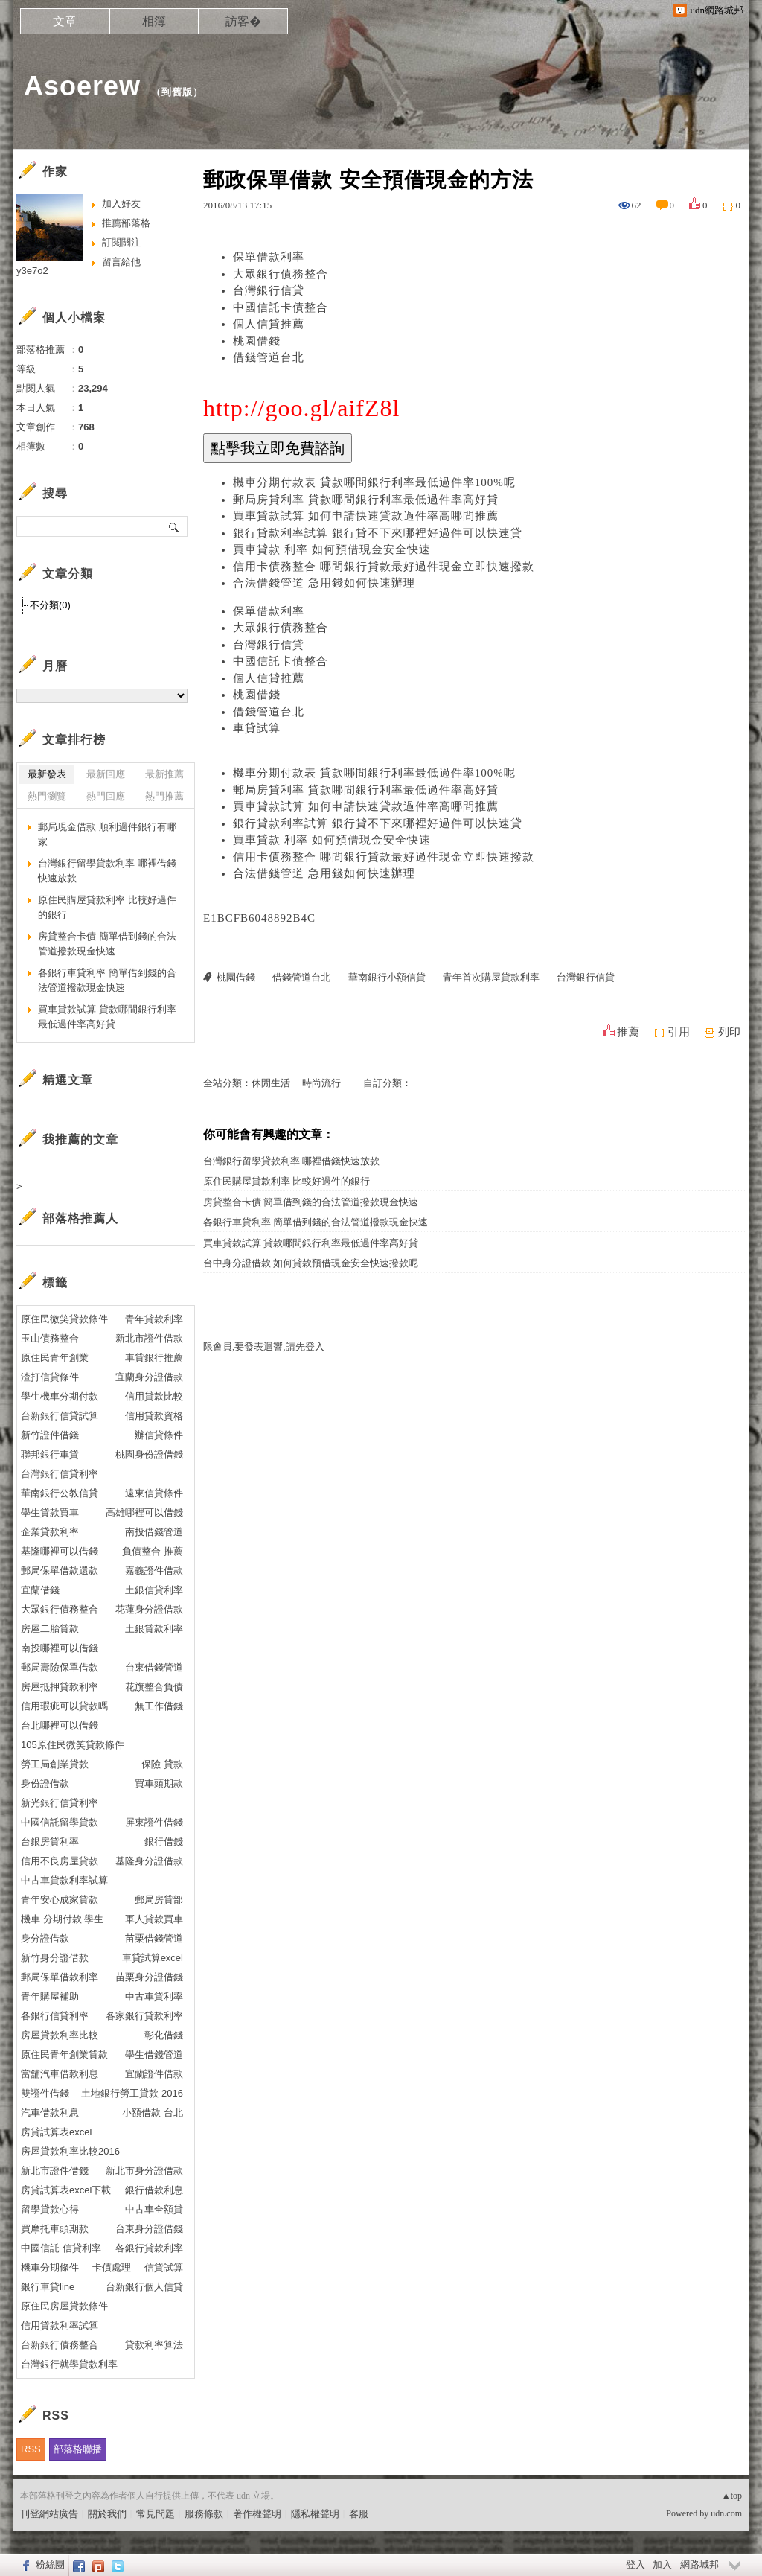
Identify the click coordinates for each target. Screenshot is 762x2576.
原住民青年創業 (55, 1357)
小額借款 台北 (152, 2112)
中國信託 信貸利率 (61, 2248)
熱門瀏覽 (47, 796)
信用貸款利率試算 (59, 2325)
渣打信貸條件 (50, 1377)
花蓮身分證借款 (149, 1609)
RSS (31, 2449)
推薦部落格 (126, 223)
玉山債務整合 (50, 1338)
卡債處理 (111, 2267)
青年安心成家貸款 (59, 1899)
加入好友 (121, 203)
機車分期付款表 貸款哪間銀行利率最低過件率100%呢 (374, 482)
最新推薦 (164, 774)
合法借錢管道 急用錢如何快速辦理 (324, 583)
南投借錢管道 (154, 1531)
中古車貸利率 (154, 1996)
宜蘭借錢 (40, 1589)
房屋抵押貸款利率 (59, 1686)
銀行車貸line (47, 2286)
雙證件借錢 (45, 2093)
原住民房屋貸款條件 (64, 2306)
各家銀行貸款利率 (144, 2015)
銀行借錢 (163, 1841)
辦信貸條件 (159, 1435)
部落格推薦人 (80, 1218)
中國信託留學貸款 (59, 1822)
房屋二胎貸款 (50, 1628)
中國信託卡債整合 (280, 307)
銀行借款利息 (154, 2190)
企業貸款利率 (50, 1531)
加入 (662, 2564)
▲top (732, 2495)
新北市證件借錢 (55, 2170)
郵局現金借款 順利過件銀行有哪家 (107, 834)
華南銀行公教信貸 (59, 1493)
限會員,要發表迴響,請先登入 (263, 1346)
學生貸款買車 (50, 1512)
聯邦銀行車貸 (50, 1454)
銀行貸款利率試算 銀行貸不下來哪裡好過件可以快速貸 (377, 533)
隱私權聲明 (315, 2513)
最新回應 (105, 774)
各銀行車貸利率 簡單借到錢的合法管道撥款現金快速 (315, 1222)
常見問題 (155, 2513)
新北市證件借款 (149, 1338)
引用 (678, 1032)
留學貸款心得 (50, 2209)
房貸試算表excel (56, 2131)
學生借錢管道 (154, 2054)
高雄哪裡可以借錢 (144, 1512)
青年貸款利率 (154, 1318)
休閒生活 (271, 1082)
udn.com (726, 2513)
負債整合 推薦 (152, 1551)
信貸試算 (163, 2267)
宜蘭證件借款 (154, 2073)
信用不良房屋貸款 (59, 1860)
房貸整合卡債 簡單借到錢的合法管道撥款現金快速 (310, 1202)
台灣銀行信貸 (268, 290)
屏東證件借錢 (154, 1822)
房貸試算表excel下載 (66, 2190)
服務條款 (204, 2513)
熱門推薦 (164, 796)
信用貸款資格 (154, 1415)
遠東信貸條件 (154, 1493)
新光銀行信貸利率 (59, 1802)
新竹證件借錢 (50, 1435)
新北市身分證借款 (144, 2170)
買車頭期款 (159, 1783)
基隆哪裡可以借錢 (59, 1551)
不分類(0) (50, 604)
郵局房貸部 (159, 1899)
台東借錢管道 (154, 1667)
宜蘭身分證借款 (149, 1377)
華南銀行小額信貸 (387, 977)
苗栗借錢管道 (154, 1938)
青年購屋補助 (50, 1996)
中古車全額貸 (154, 2209)
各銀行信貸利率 (55, 2015)
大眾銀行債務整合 (280, 274)
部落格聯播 (78, 2449)
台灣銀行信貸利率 (59, 1473)
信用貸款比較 (154, 1396)
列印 (729, 1032)
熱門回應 (105, 796)
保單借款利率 (268, 257)
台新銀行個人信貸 (144, 2286)
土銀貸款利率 (154, 1628)
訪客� (243, 21)
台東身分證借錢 (149, 2228)
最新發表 (47, 774)
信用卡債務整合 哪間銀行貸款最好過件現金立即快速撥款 (383, 567)
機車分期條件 (50, 2267)
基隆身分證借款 (149, 1860)
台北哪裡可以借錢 (59, 1725)
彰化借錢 (163, 2035)
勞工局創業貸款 (55, 1764)
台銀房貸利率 (50, 1841)
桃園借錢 (257, 341)
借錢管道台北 (268, 357)
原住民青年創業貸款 (64, 2054)
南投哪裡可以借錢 (59, 1648)
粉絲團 (50, 2564)
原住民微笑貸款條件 (64, 1318)
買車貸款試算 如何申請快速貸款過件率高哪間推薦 (366, 516)
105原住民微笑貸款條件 (72, 1744)
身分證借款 (45, 1938)
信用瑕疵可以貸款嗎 (64, 1706)
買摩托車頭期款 (55, 2228)
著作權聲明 (257, 2513)
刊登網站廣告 (49, 2513)
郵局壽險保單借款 (59, 1667)
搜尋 (174, 526)
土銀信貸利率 (154, 1589)
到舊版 (177, 92)
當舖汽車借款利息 (59, 2073)
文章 (65, 21)
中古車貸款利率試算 (64, 1880)
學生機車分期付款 (59, 1396)
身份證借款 (45, 1783)
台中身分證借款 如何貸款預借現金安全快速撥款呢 (310, 1263)
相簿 (154, 21)
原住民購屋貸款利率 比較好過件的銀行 (286, 1181)
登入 (635, 2564)
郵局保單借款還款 (59, 1570)
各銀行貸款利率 (149, 2248)
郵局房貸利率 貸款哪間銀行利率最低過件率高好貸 (366, 500)
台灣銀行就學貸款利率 (69, 2364)
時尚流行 (321, 1082)
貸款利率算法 (154, 2344)
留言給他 (121, 261)
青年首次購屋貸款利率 (491, 977)
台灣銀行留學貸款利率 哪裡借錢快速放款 (291, 1161)
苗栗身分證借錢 (149, 1977)
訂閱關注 (121, 242)
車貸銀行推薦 (154, 1357)
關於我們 (107, 2513)
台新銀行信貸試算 (59, 1415)
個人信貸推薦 (268, 324)
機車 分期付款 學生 (62, 1919)
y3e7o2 (32, 270)
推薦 (628, 1032)
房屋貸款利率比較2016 (70, 2151)
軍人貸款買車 (154, 1919)
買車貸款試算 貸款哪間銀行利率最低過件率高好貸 (310, 1243)
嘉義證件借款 (154, 1570)
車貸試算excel (152, 1957)
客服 (358, 2513)
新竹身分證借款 (55, 1957)
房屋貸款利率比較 (59, 2035)
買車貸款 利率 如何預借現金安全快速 (332, 549)
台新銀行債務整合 (59, 2344)
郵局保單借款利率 (59, 1977)
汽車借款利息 (50, 2112)
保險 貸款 (162, 1764)
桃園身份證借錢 (149, 1454)
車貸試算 (257, 728)
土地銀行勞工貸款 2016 (132, 2093)
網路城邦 (699, 2564)
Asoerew (82, 86)
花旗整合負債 (154, 1686)
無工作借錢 (159, 1706)
